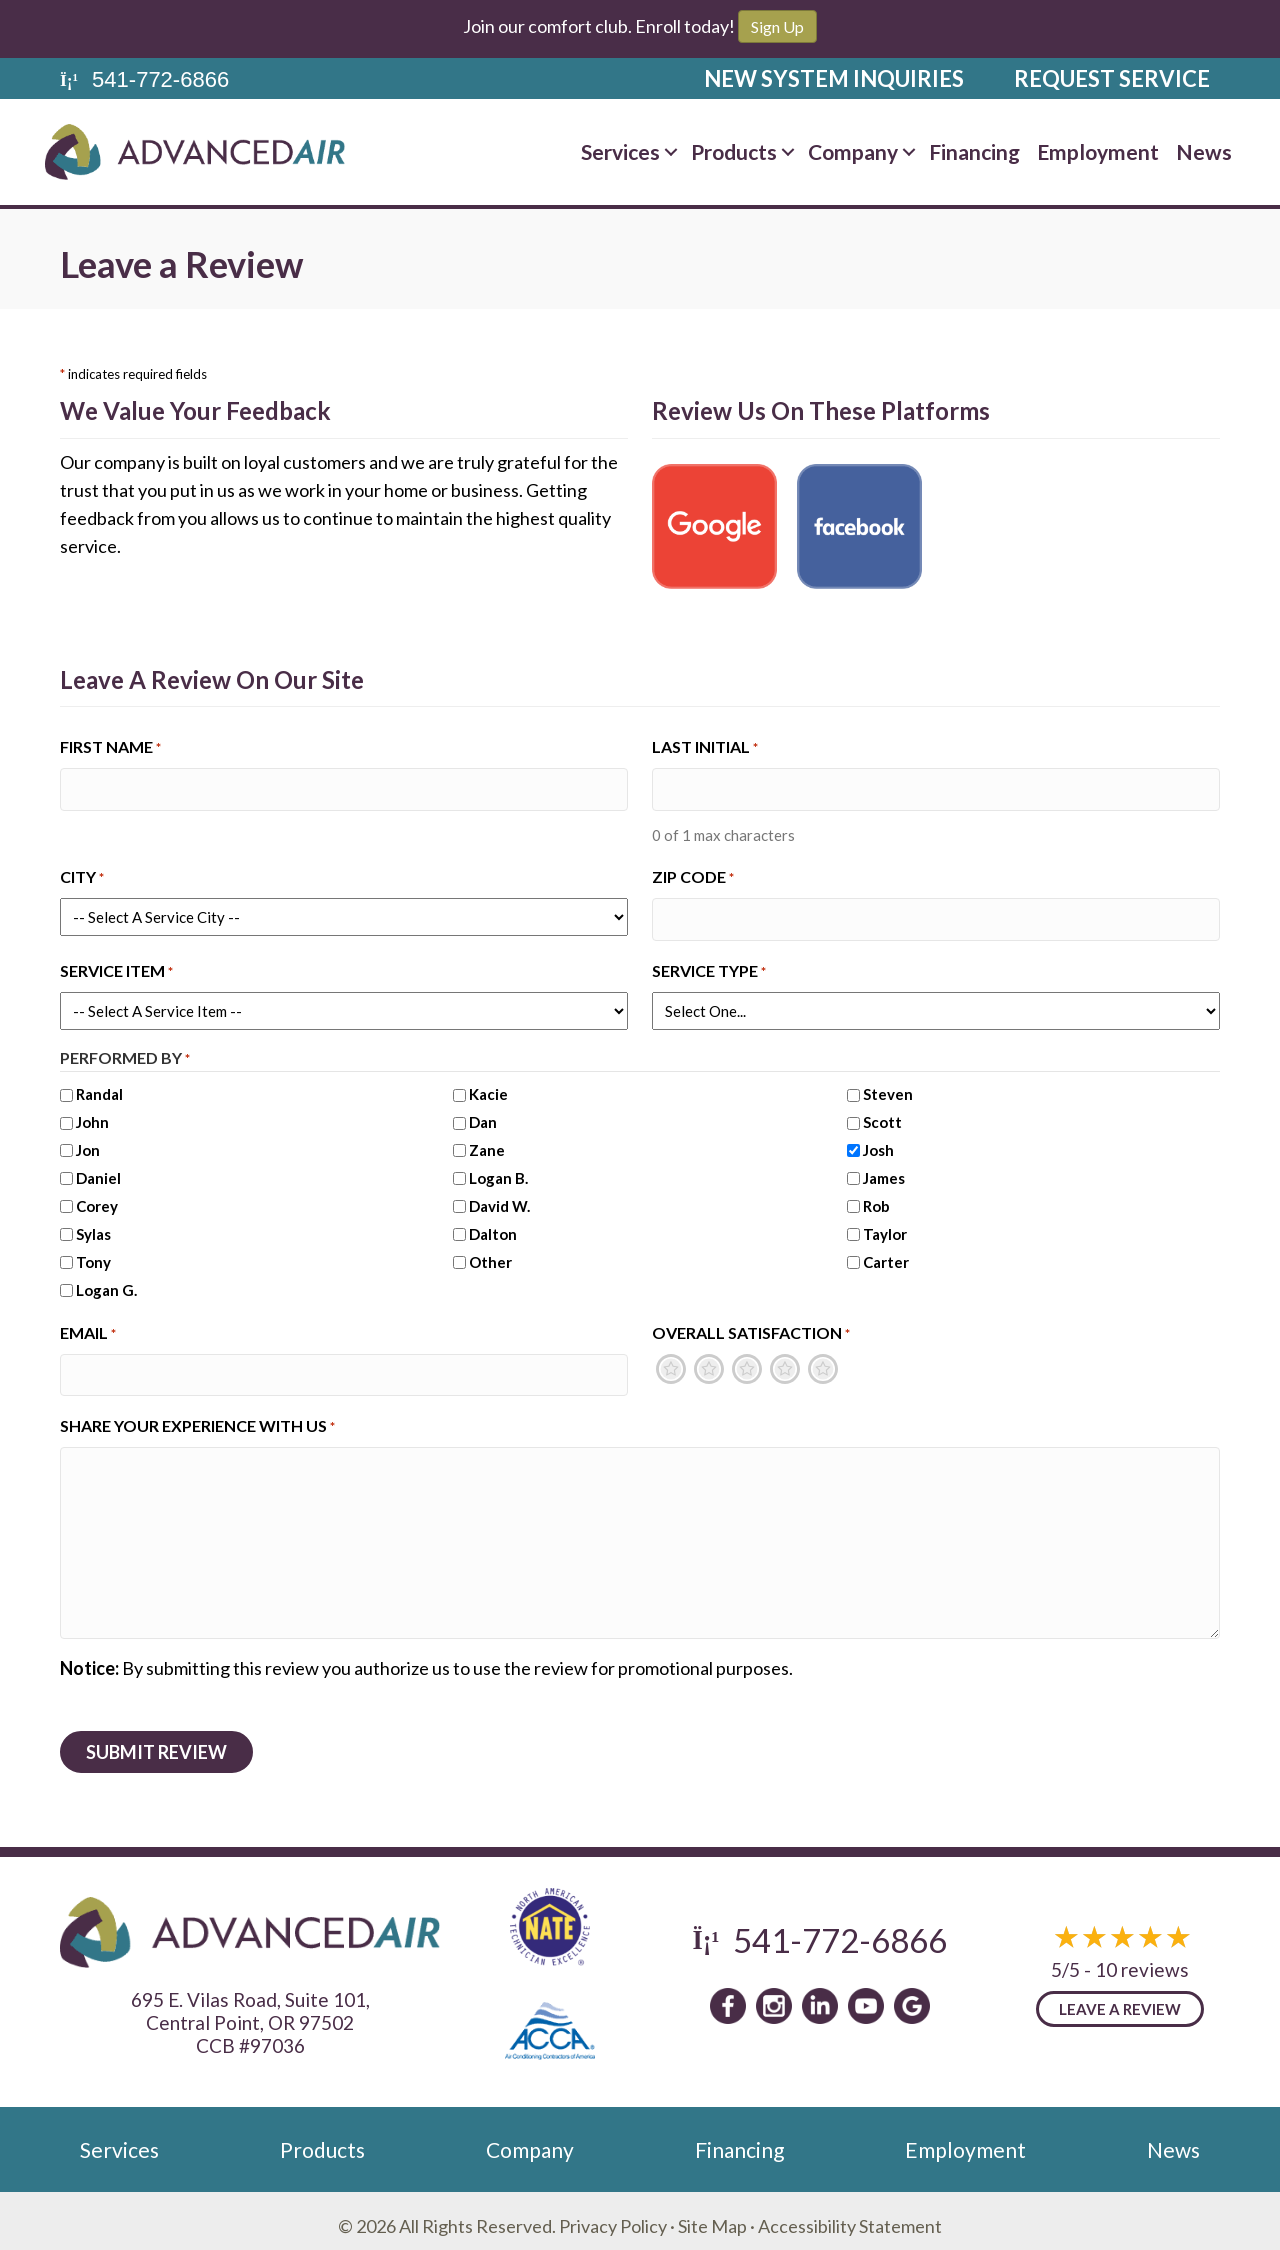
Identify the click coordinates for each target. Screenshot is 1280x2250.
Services (620, 151)
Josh (878, 1143)
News (1204, 151)
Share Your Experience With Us (197, 1416)
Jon (88, 1143)
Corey (97, 1199)
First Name (110, 747)
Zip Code (693, 874)
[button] (671, 151)
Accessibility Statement (850, 2215)
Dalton (493, 1227)
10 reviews (1142, 1959)
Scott (882, 1115)
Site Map (712, 2215)
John (92, 1115)
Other (490, 1255)
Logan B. (498, 1171)
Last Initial (705, 747)
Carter (886, 1255)
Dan (483, 1115)
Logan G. (106, 1283)
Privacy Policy (613, 2215)
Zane (487, 1143)
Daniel (98, 1171)
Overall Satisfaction (751, 1326)
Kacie (488, 1088)
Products (734, 151)
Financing (974, 151)
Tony (93, 1255)
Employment (1098, 151)
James (884, 1171)
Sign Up (777, 26)
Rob (876, 1199)
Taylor (885, 1227)
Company (853, 151)
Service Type (709, 964)
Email (88, 1326)
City (82, 874)
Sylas (93, 1227)
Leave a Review (1120, 1999)
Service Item (116, 964)
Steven (888, 1088)
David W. (499, 1199)
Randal (99, 1088)
